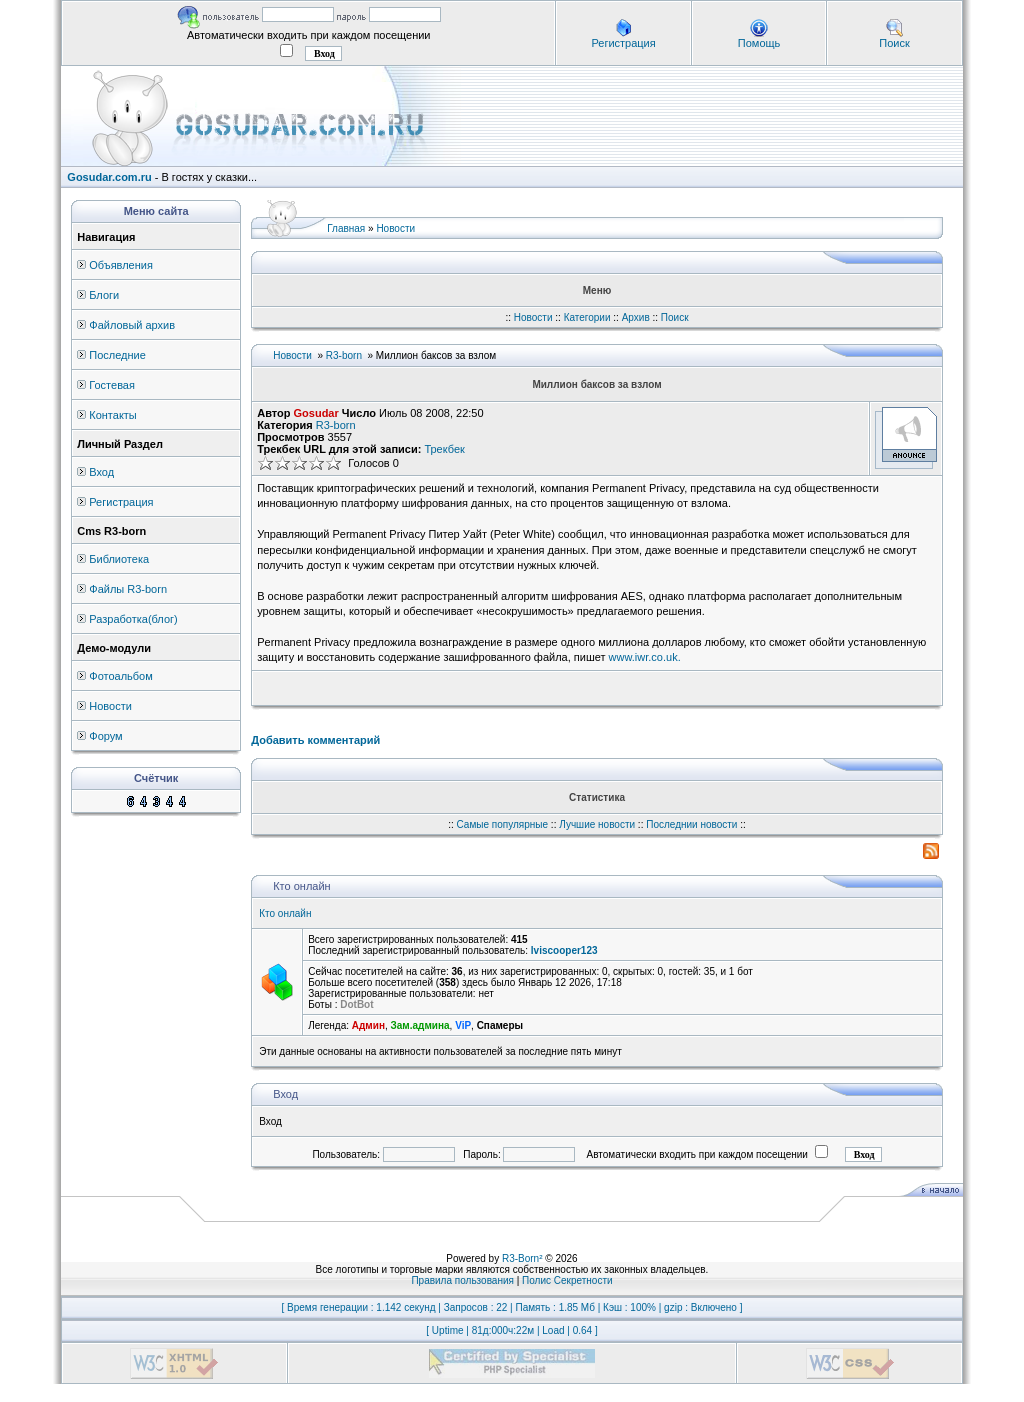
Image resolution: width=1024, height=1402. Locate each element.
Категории (587, 317)
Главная (346, 228)
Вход (101, 472)
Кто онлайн (285, 913)
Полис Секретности (567, 1280)
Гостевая (112, 385)
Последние (117, 355)
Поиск (894, 43)
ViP (463, 1025)
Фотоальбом (121, 676)
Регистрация (623, 43)
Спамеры (500, 1025)
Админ (368, 1025)
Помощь (759, 43)
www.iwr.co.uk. (645, 657)
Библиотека (119, 559)
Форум (105, 736)
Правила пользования (462, 1280)
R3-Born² (522, 1258)
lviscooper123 (564, 950)
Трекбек (444, 449)
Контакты (113, 415)
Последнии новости (691, 824)
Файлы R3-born (128, 589)
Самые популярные (503, 824)
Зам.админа (420, 1025)
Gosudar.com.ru (109, 177)
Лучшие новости (597, 824)
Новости (110, 706)
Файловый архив (132, 325)
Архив (636, 317)
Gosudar (316, 413)
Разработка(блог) (133, 619)
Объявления (121, 265)
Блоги (104, 295)
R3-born (344, 355)
